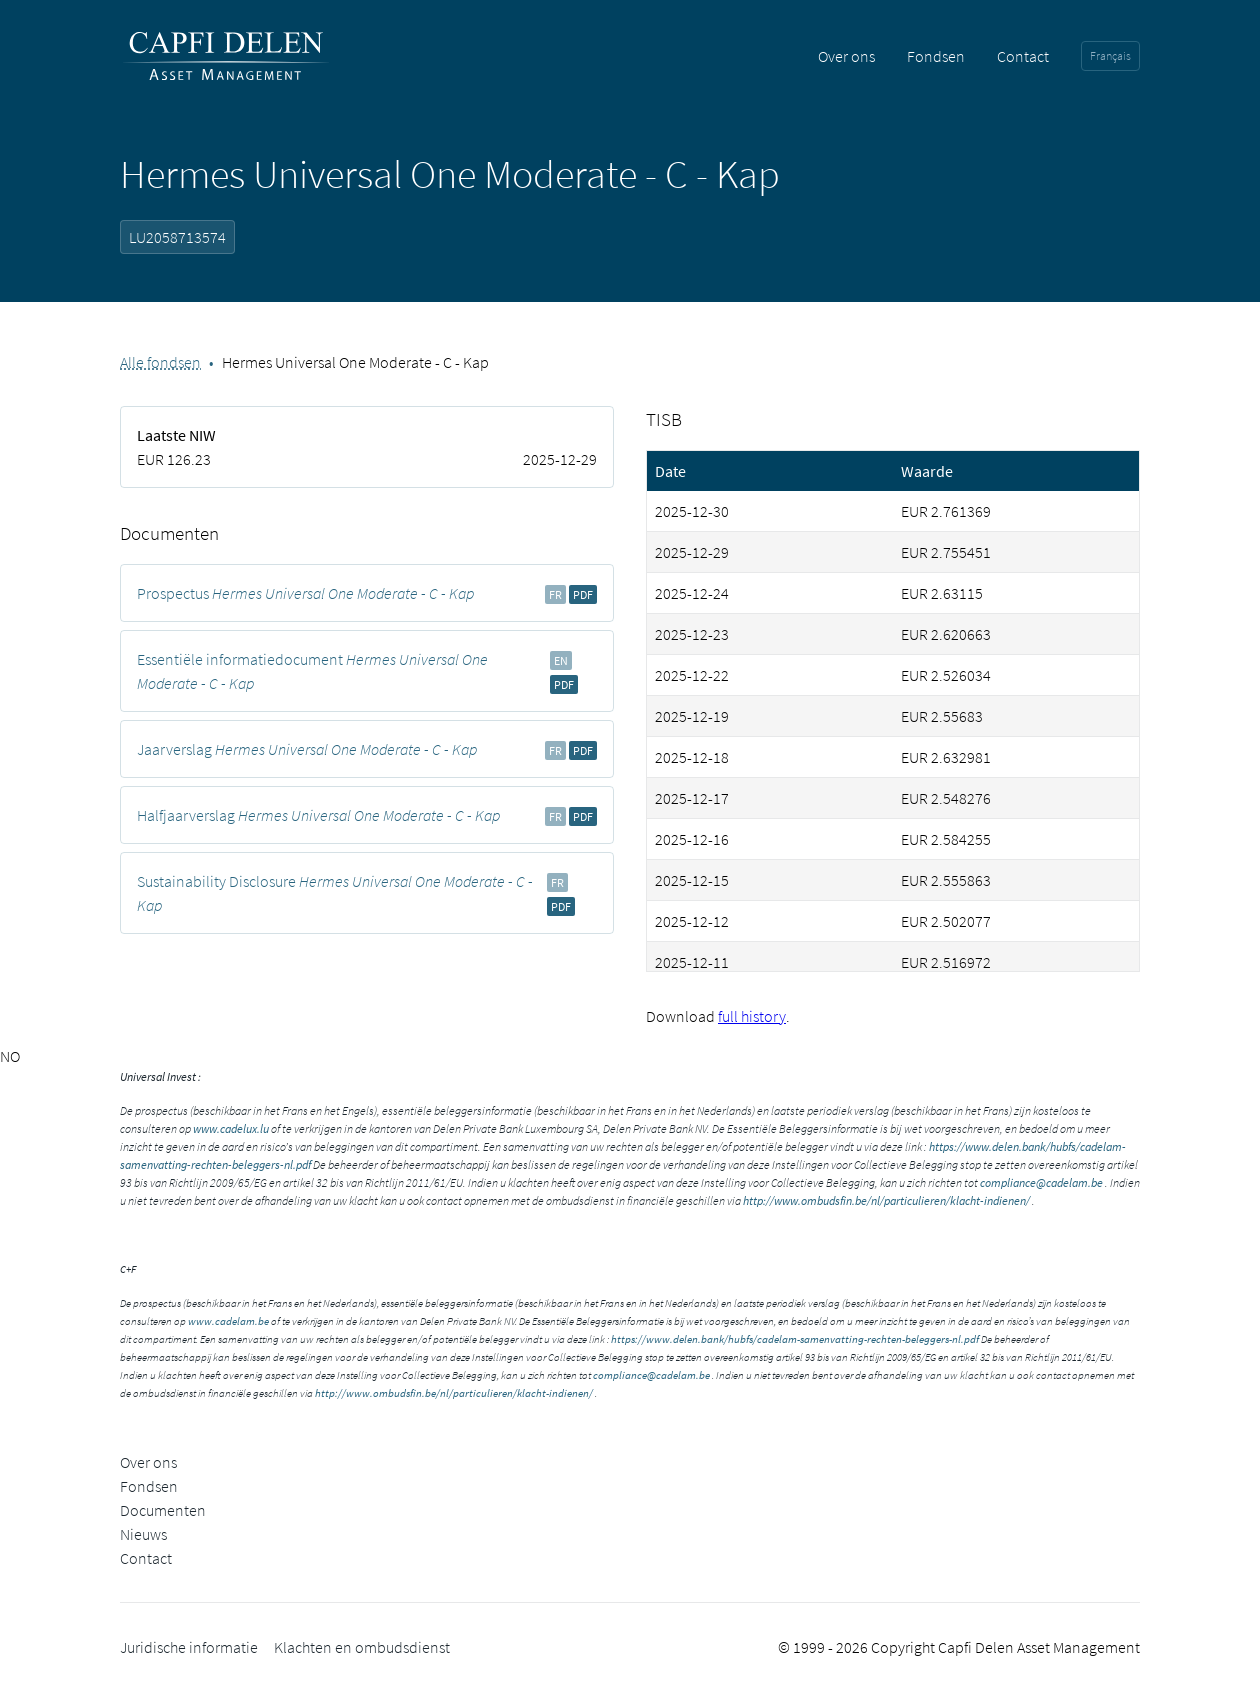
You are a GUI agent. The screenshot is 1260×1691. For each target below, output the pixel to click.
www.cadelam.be (228, 1321)
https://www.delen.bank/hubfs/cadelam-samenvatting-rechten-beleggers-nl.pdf (795, 1339)
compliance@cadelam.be (1041, 1182)
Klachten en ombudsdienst (362, 1647)
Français (1110, 55)
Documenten (163, 1510)
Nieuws (143, 1534)
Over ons (846, 56)
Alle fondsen (160, 362)
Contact (1023, 56)
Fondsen (936, 56)
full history (752, 1016)
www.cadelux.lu (231, 1128)
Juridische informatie (189, 1647)
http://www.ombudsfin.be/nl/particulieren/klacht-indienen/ (886, 1200)
